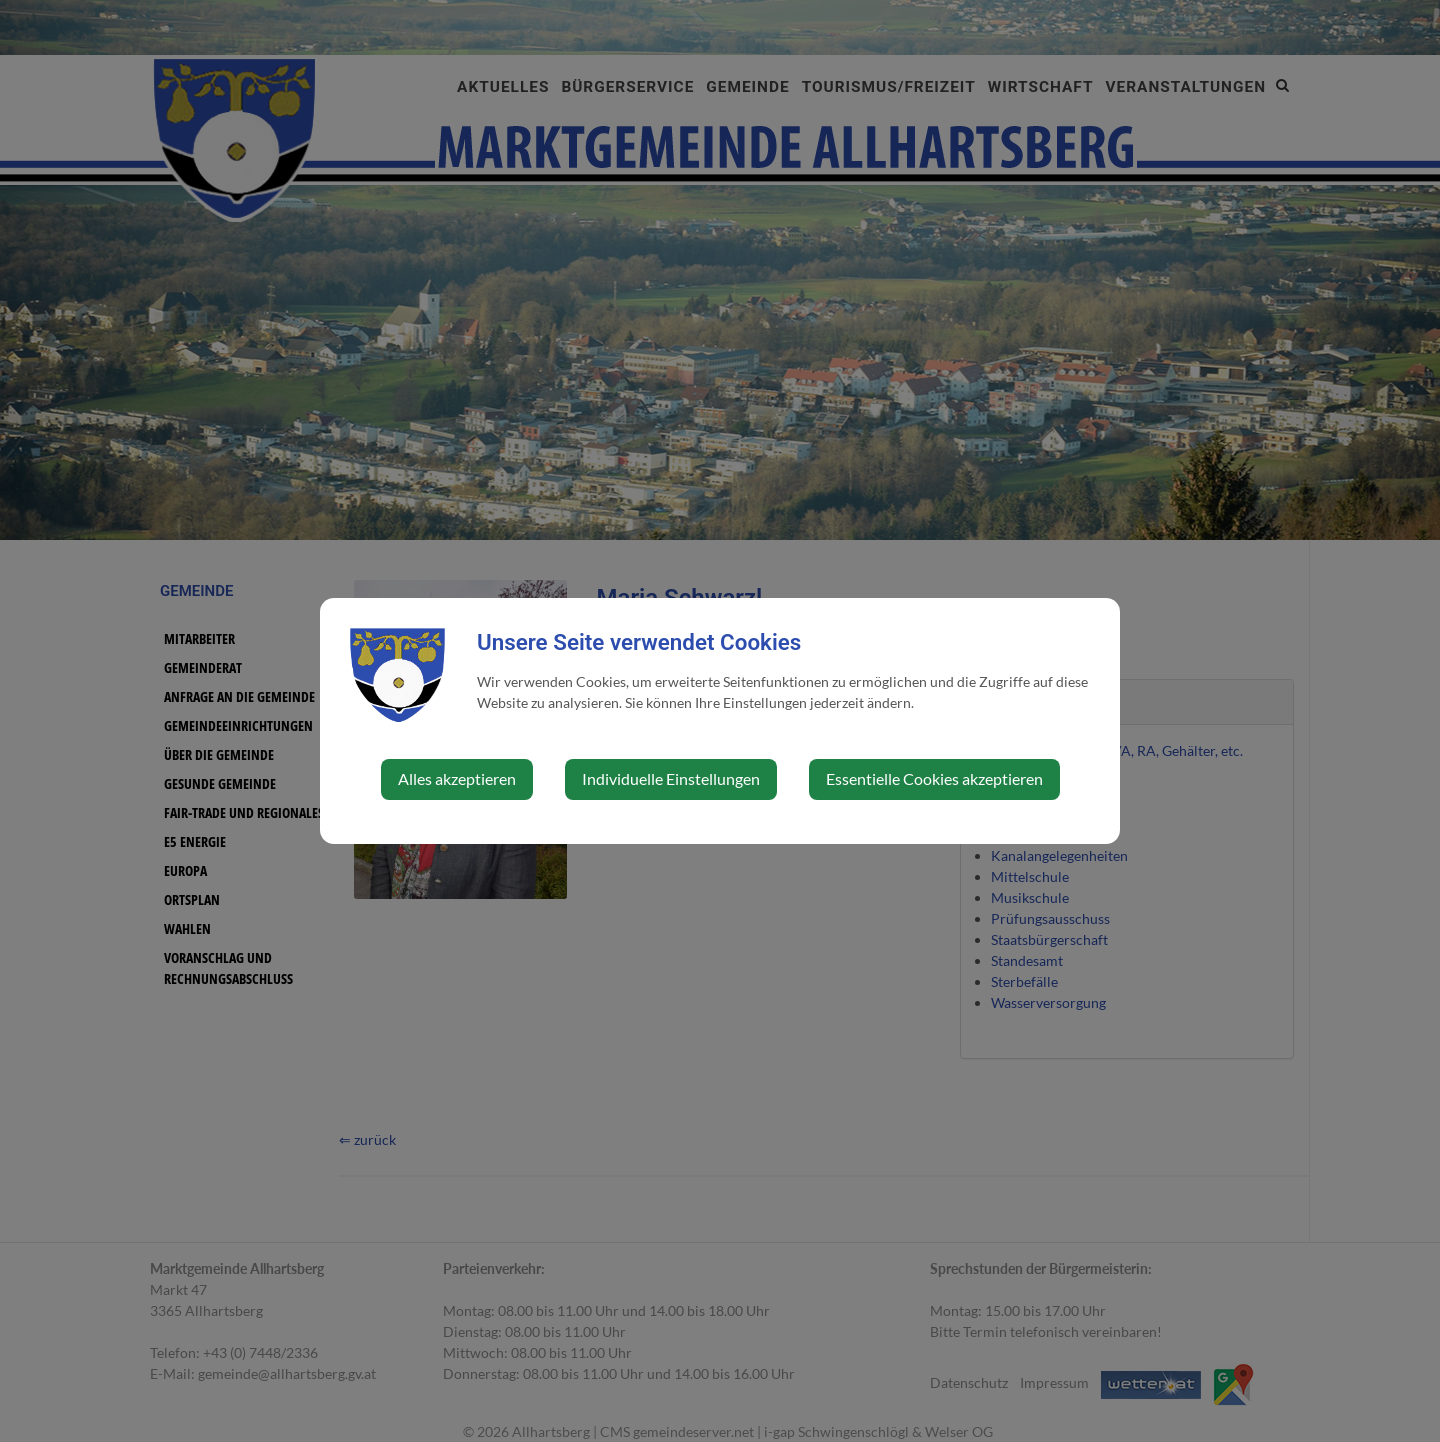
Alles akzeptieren (457, 778)
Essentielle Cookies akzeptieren (934, 778)
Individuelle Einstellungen (671, 778)
